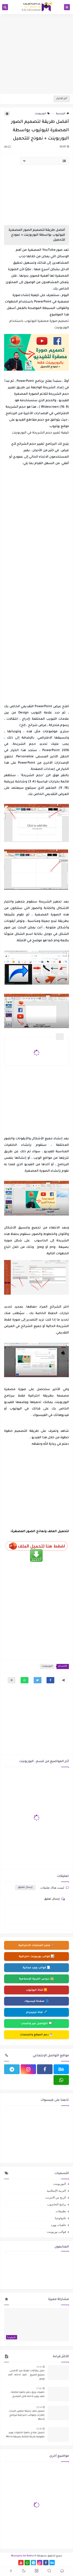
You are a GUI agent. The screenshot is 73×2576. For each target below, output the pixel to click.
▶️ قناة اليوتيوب (36, 1990)
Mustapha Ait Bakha (22, 2556)
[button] (50, 1680)
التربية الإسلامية (56, 2190)
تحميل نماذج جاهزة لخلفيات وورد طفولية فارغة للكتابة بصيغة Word (25, 2434)
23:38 (39, 2428)
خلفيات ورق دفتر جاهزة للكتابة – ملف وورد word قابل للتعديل (27, 2394)
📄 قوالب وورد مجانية (36, 1967)
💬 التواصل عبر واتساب (36, 2023)
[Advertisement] (36, 54)
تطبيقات (61, 2211)
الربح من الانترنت (55, 2197)
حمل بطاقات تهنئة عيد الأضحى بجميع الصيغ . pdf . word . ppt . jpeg (26, 2375)
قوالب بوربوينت (56, 2231)
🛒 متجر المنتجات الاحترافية (36, 1945)
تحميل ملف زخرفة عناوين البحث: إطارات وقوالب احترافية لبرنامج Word (27, 2415)
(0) (7, 147)
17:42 (39, 2388)
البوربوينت (42, 113)
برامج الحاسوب (56, 2204)
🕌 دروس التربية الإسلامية (36, 1979)
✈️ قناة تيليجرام (36, 2012)
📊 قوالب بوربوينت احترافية (36, 1956)
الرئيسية (62, 113)
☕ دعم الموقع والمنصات (36, 2034)
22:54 (39, 2407)
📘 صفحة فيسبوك (36, 2001)
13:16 (39, 2366)
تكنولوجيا (60, 2218)
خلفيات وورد (58, 2225)
